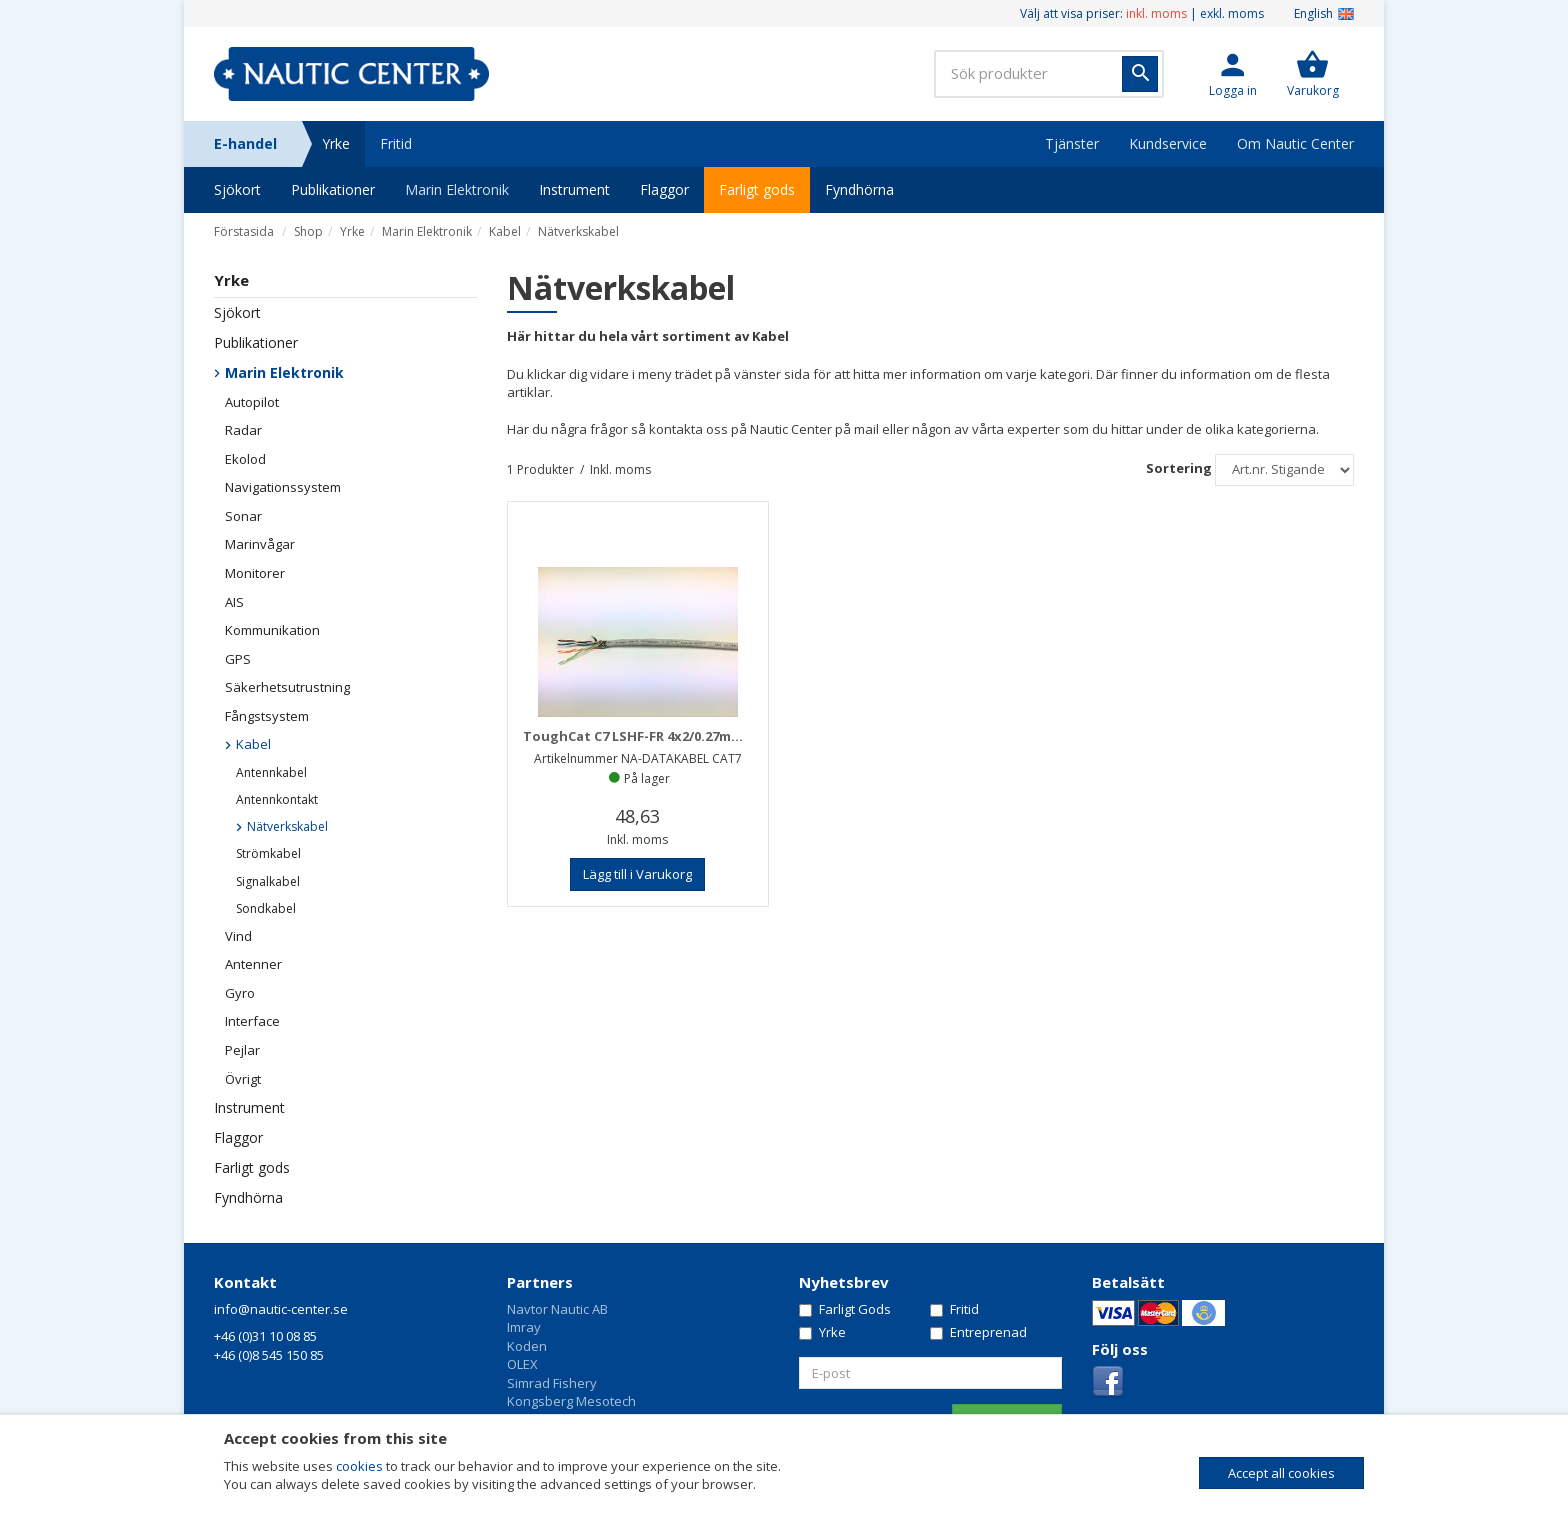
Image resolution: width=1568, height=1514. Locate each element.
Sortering (1179, 468)
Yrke (336, 143)
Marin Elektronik (457, 189)
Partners (540, 1282)
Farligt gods (757, 189)
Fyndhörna (859, 189)
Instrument (574, 189)
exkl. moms (1232, 13)
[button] (1233, 74)
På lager (647, 778)
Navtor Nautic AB (557, 1309)
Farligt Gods (845, 1309)
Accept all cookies (1281, 1473)
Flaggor (664, 189)
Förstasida (244, 231)
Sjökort (237, 189)
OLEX (522, 1364)
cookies (359, 1466)
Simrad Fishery (552, 1383)
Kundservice (1168, 143)
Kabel (505, 231)
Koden (527, 1346)
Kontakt (245, 1282)
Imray (524, 1327)
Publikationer (333, 189)
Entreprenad (978, 1332)
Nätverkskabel (578, 231)
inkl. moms (1156, 13)
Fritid (396, 143)
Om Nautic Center (1295, 143)
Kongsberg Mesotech (571, 1401)
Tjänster (1072, 143)
